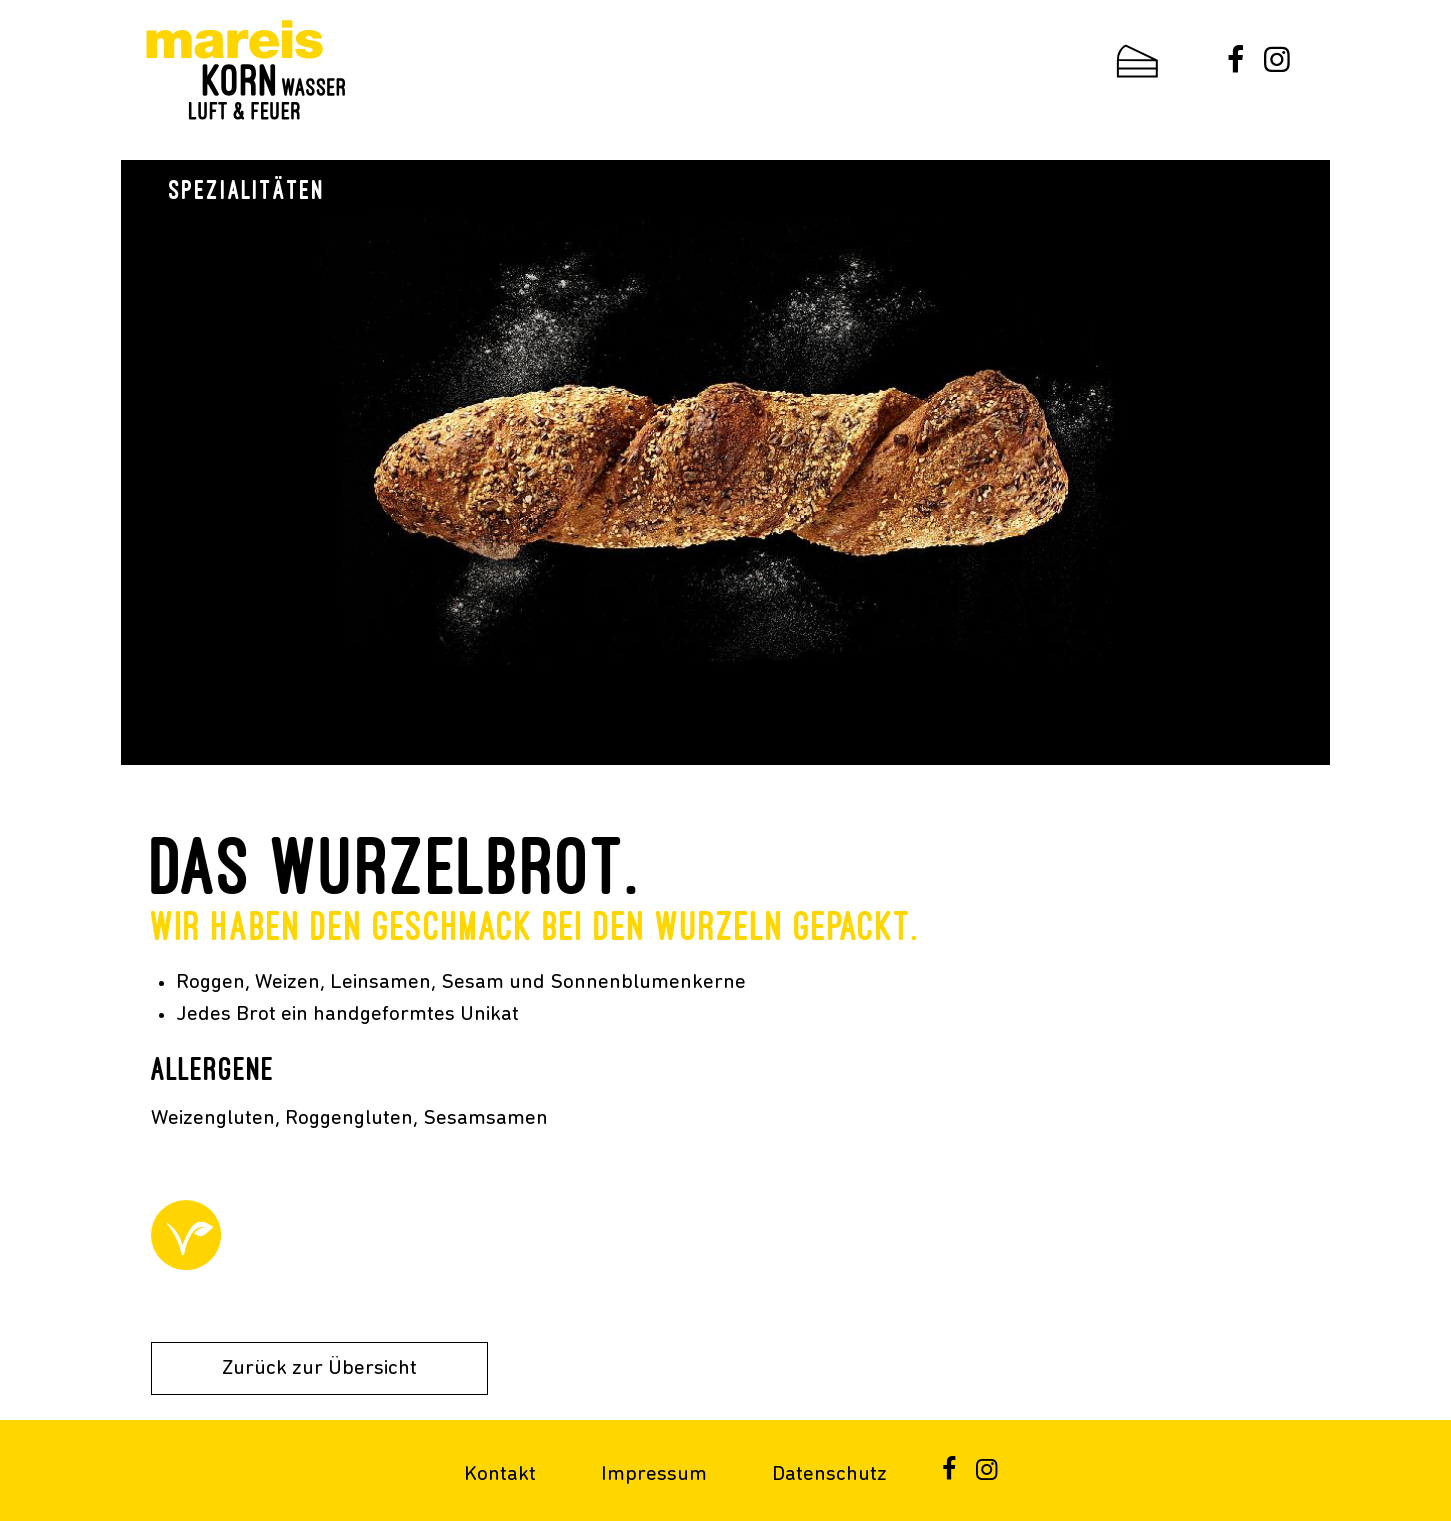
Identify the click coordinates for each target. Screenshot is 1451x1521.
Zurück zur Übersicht (319, 1368)
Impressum (654, 1474)
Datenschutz (829, 1474)
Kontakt (500, 1474)
